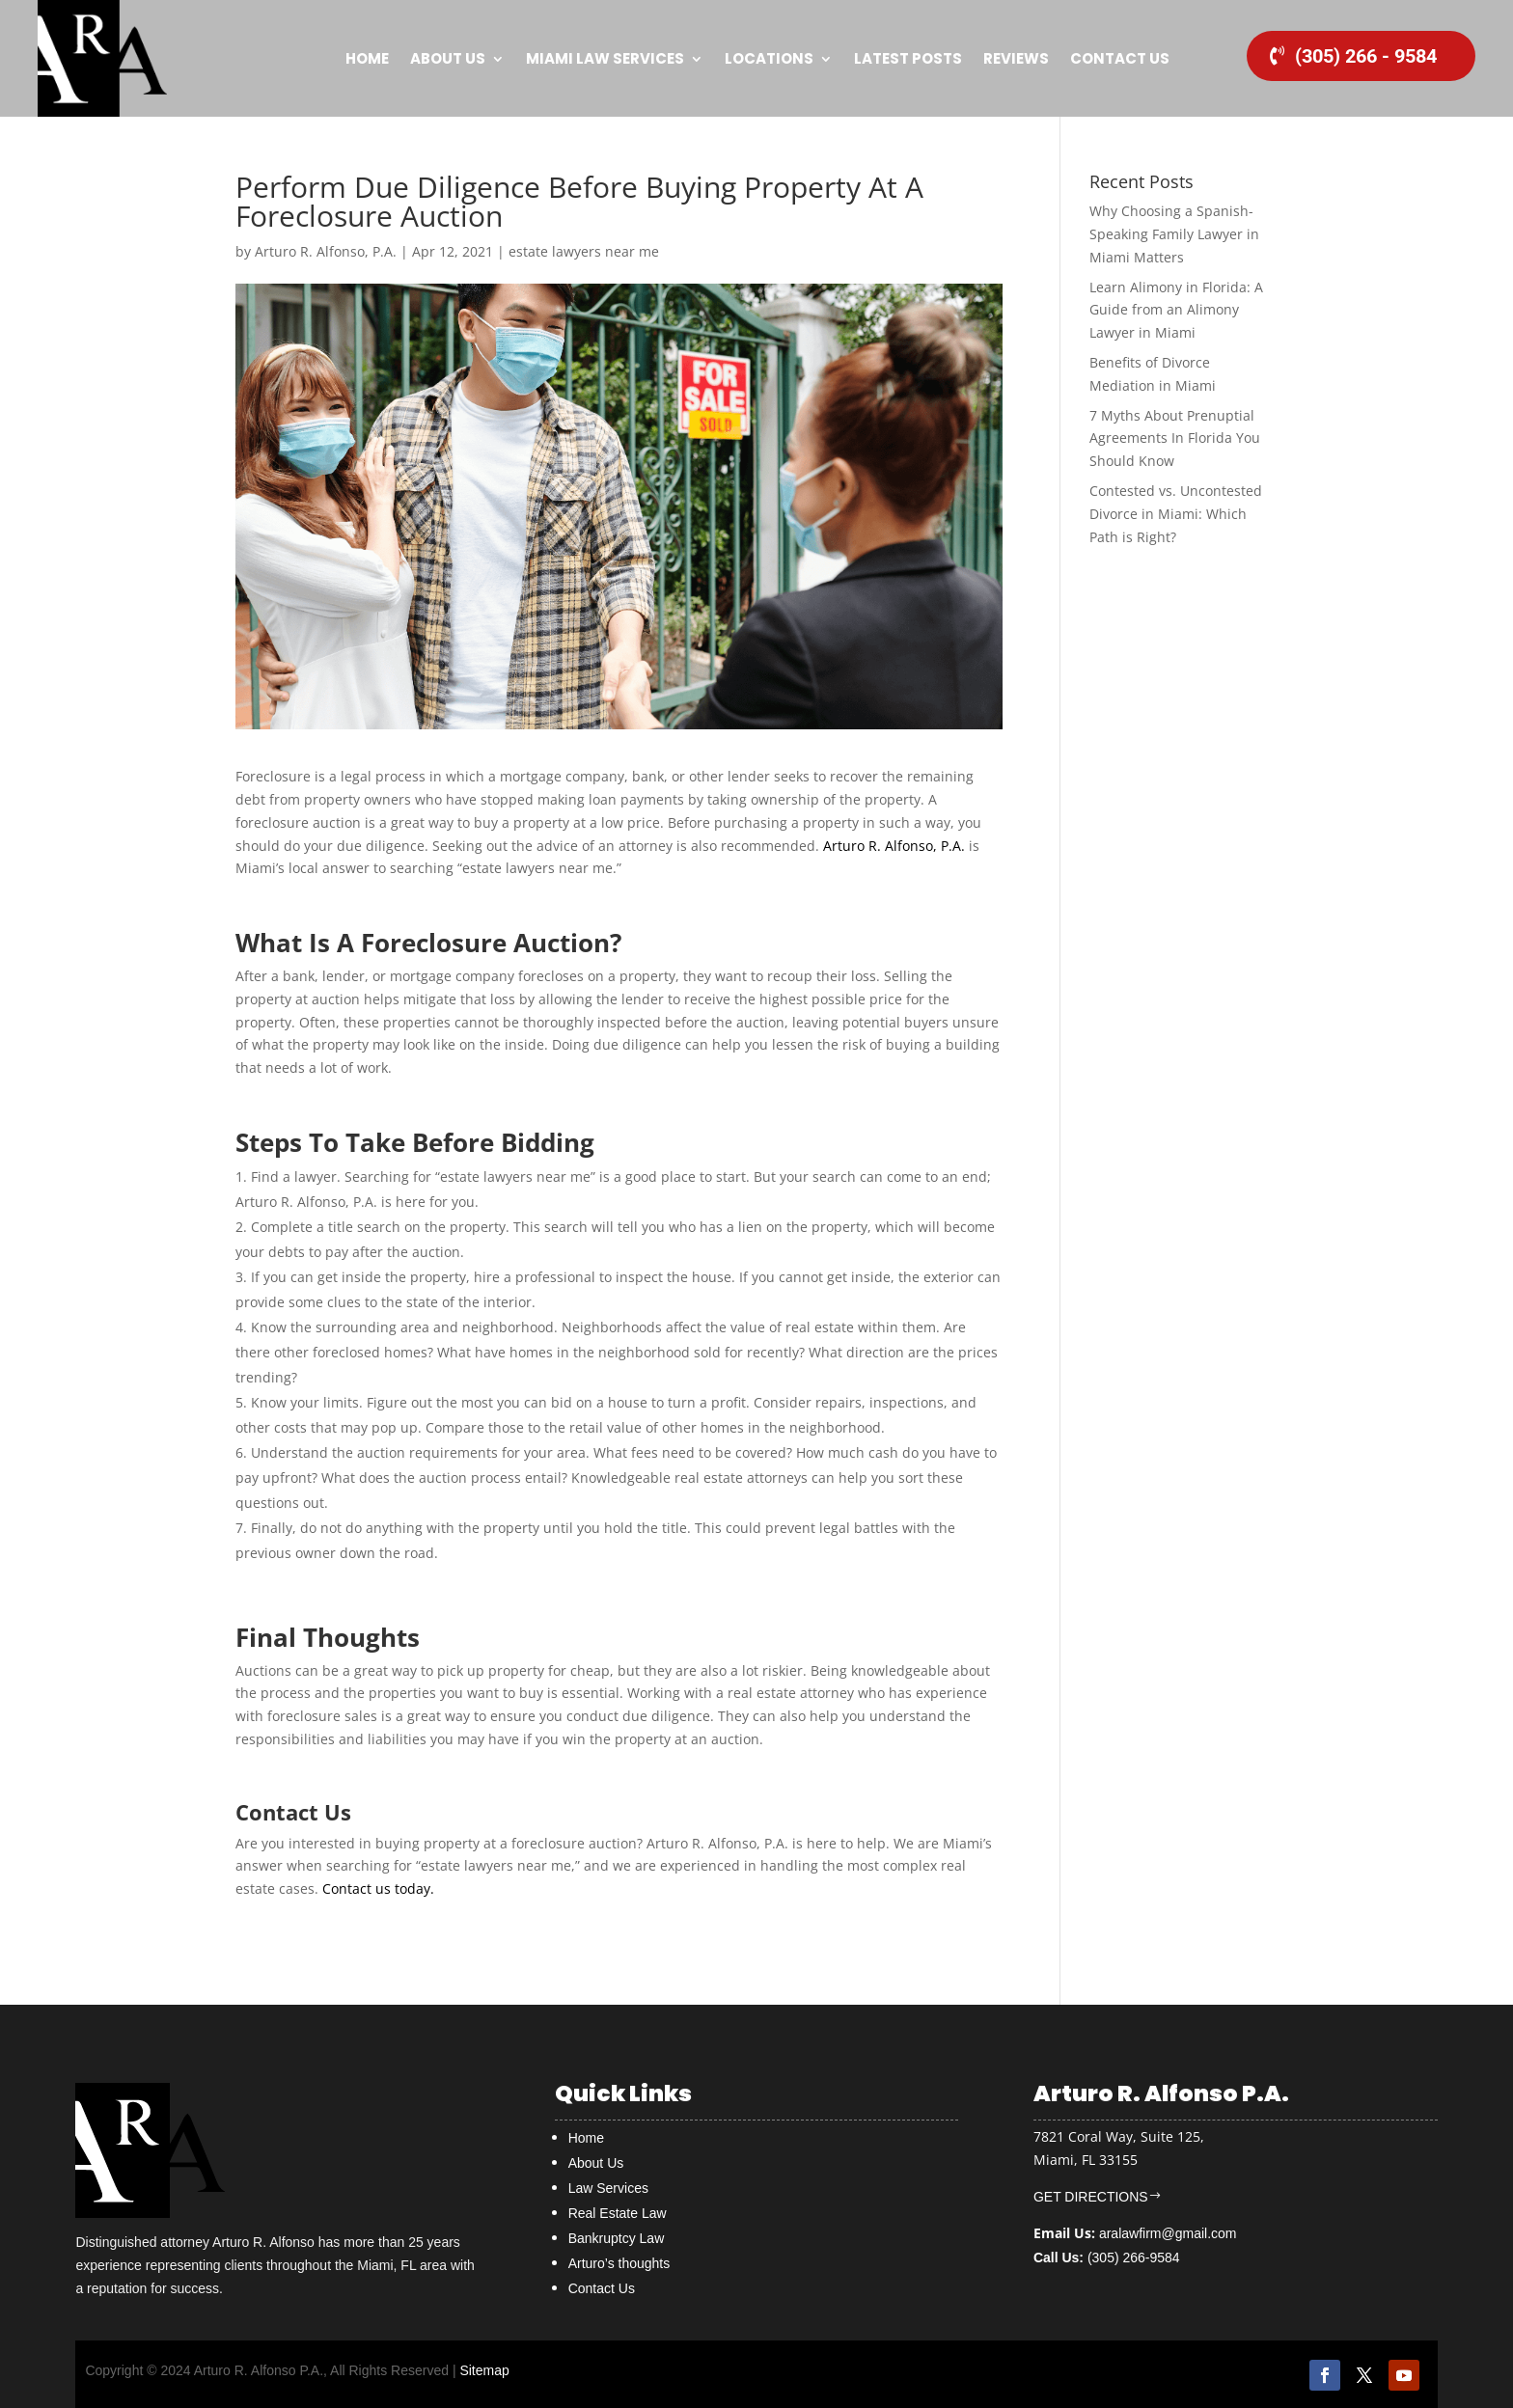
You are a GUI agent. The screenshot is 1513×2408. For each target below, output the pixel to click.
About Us (447, 58)
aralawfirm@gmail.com (1168, 2233)
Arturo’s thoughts (619, 2263)
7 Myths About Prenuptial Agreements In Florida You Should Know (1174, 438)
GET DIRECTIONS (1090, 2196)
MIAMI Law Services (605, 58)
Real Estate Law (617, 2213)
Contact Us (1119, 58)
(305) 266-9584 (1106, 2257)
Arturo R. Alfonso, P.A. (326, 251)
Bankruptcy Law (616, 2238)
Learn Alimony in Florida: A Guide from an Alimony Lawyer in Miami (1176, 310)
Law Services (608, 2188)
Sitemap (484, 2370)
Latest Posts (908, 58)
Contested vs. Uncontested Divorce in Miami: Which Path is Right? (1175, 513)
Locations (769, 58)
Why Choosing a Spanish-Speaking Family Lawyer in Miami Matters (1174, 234)
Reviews (1016, 58)
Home (367, 58)
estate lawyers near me (584, 251)
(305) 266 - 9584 (1366, 56)
